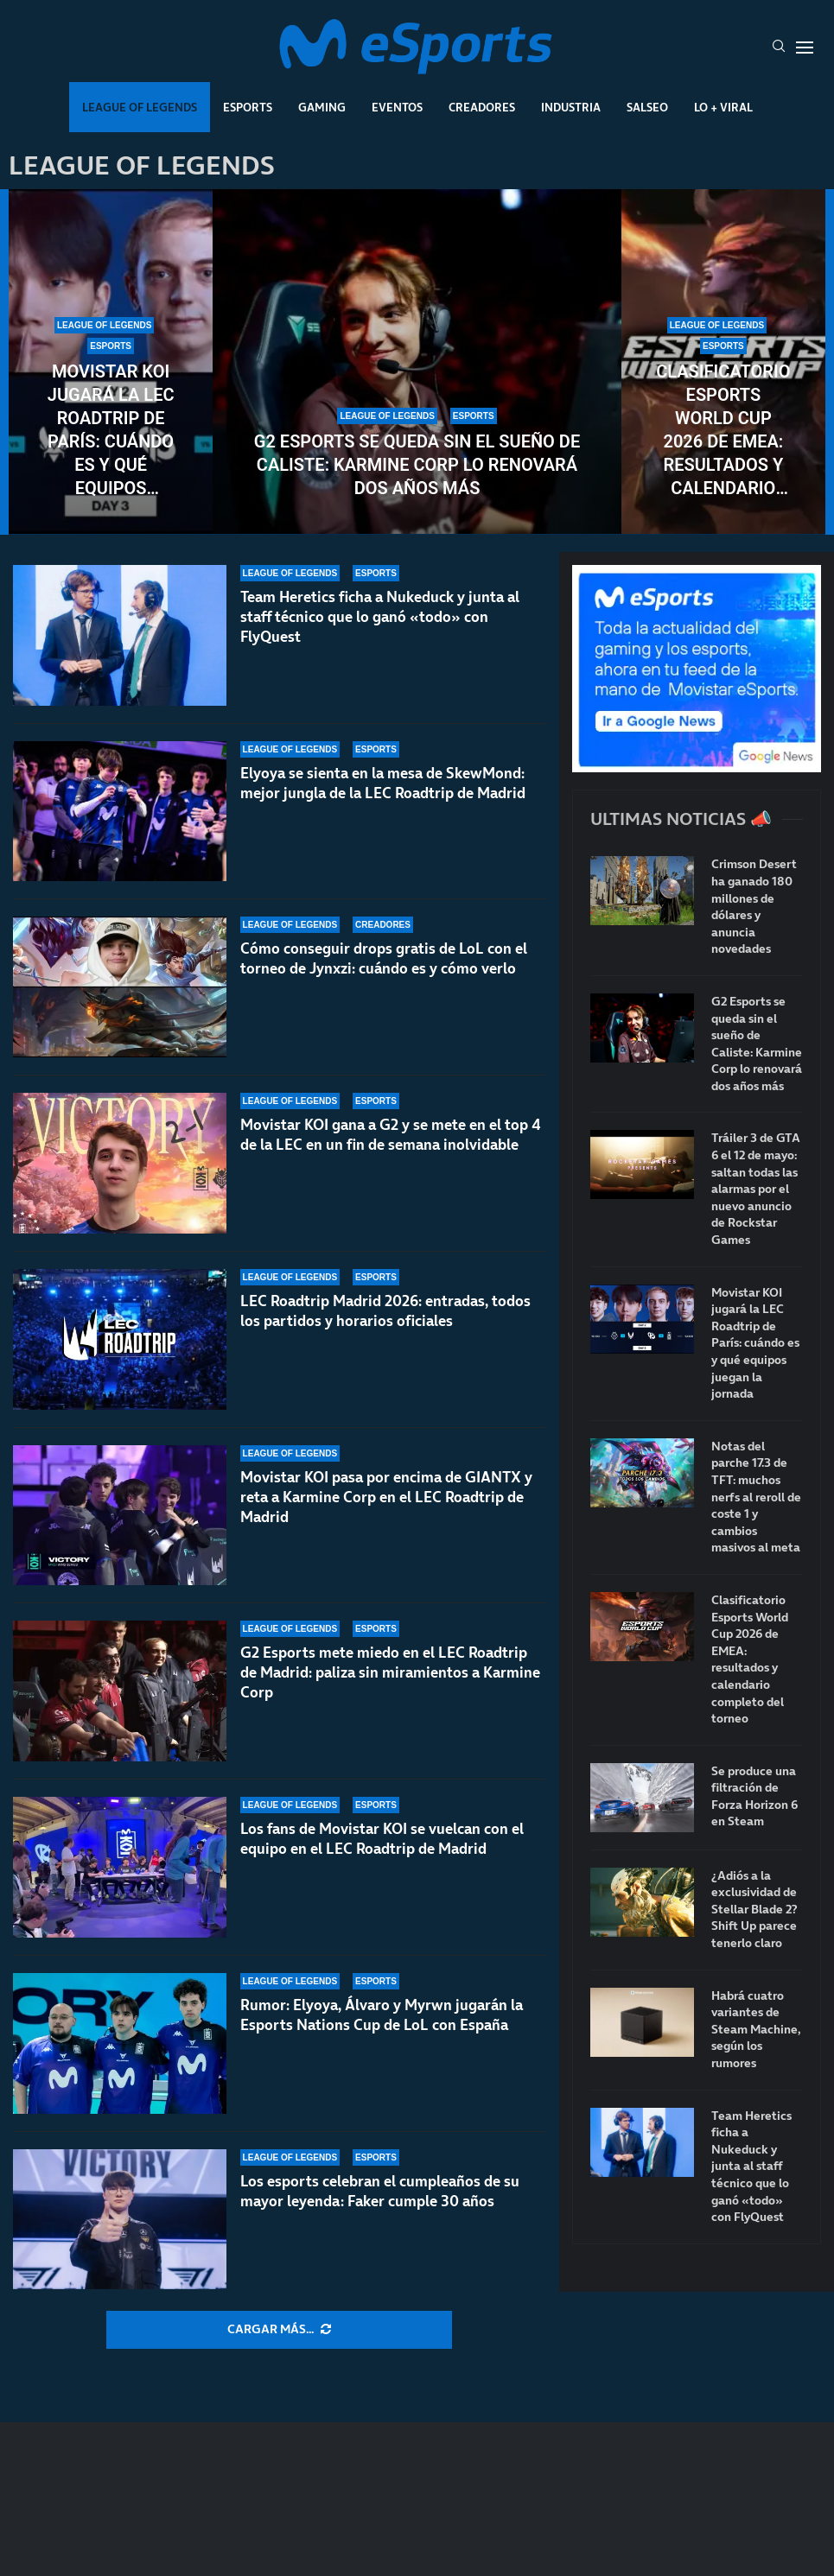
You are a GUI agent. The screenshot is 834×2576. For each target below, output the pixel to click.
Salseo (647, 107)
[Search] (778, 47)
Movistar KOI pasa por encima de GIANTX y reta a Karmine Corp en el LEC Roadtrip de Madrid (386, 1497)
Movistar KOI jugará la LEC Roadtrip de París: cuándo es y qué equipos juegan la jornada (111, 430)
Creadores (482, 107)
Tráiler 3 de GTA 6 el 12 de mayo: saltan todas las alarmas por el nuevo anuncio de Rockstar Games (755, 1189)
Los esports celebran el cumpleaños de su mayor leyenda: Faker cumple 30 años (379, 2191)
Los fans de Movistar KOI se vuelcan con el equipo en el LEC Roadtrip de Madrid (382, 1838)
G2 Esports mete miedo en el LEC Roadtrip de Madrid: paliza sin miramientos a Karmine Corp (390, 1672)
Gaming (322, 107)
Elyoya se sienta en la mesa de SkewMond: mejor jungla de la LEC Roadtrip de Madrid (382, 783)
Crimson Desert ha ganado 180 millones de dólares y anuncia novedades (754, 906)
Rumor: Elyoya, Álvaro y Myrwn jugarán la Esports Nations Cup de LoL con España (381, 2015)
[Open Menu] (804, 47)
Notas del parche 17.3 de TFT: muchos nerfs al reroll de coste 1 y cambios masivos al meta (756, 1497)
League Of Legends (139, 107)
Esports (247, 107)
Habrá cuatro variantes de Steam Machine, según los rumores (756, 2030)
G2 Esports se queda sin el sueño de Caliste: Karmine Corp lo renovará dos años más (417, 464)
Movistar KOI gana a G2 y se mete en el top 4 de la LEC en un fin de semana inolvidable (390, 1134)
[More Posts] (279, 2330)
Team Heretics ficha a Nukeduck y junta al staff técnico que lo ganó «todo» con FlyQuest (379, 617)
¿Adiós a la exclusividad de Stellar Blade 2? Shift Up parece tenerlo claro (754, 1909)
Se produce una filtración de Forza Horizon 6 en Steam (754, 1796)
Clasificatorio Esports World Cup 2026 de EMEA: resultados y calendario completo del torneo (723, 430)
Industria (571, 107)
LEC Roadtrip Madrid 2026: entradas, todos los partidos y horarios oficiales (385, 1311)
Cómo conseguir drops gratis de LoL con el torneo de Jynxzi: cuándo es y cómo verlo (383, 958)
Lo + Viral (723, 107)
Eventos (397, 107)
